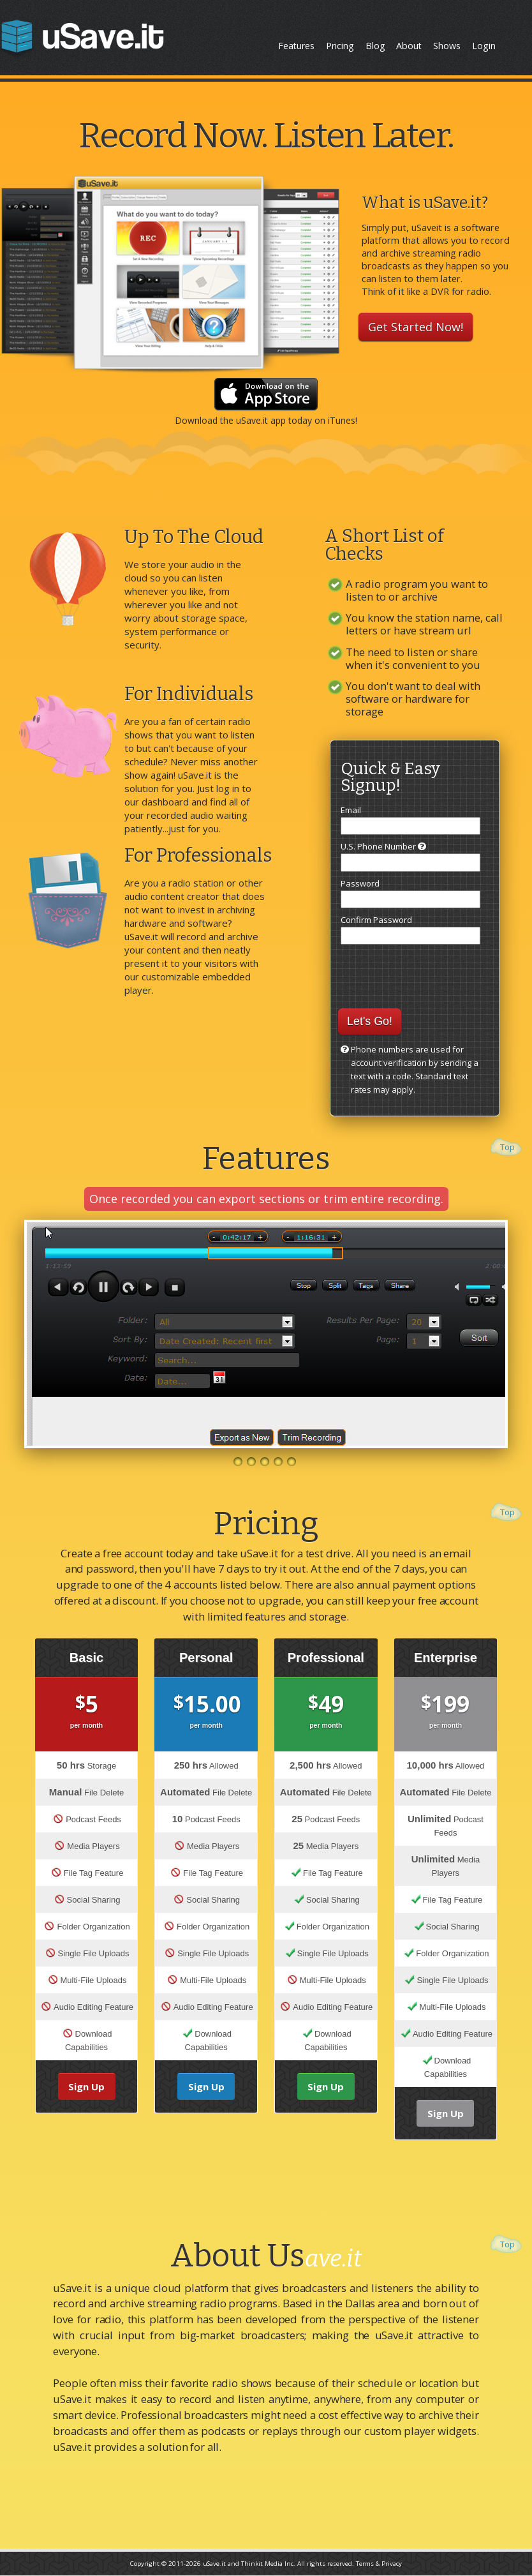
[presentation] (422, 971)
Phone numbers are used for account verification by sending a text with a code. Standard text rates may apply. (414, 1069)
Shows (447, 46)
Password (410, 893)
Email (410, 819)
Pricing (340, 46)
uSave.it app (261, 420)
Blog (375, 46)
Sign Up (86, 2086)
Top (507, 1147)
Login (484, 46)
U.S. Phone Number (410, 856)
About (409, 46)
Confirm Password (410, 929)
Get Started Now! (415, 326)
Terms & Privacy (379, 2563)
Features (296, 46)
